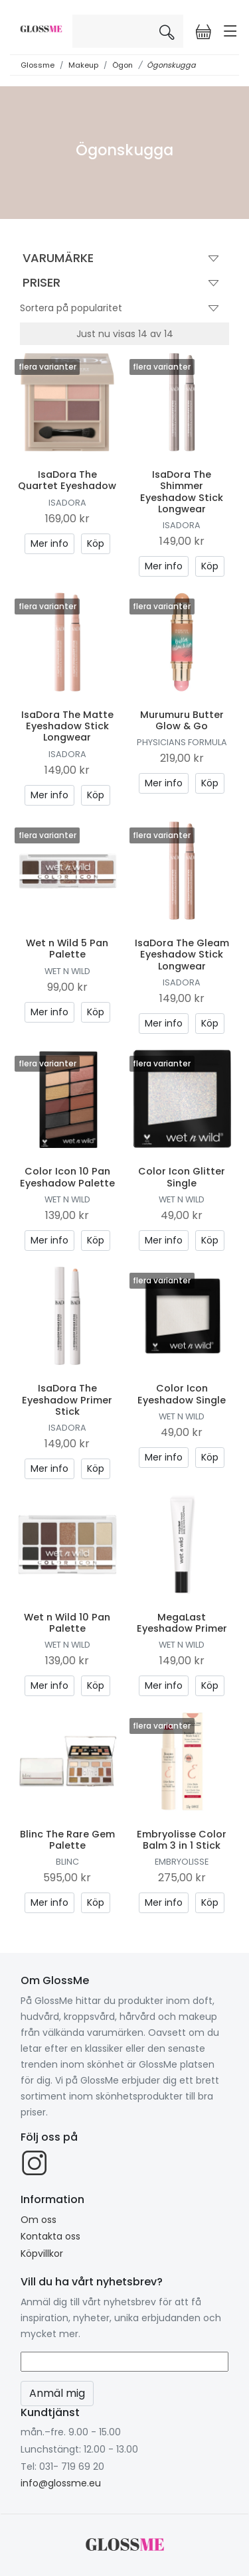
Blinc (67, 1861)
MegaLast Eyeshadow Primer (182, 1622)
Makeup (83, 65)
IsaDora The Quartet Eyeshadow (67, 480)
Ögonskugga (171, 65)
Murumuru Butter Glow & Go (182, 720)
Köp (95, 543)
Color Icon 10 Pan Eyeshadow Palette (67, 1177)
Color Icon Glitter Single (181, 1177)
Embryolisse (181, 1861)
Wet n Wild (67, 971)
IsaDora (67, 502)
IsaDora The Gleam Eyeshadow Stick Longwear (182, 954)
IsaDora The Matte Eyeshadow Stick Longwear (67, 726)
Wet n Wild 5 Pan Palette (67, 948)
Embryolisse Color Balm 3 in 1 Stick (181, 1839)
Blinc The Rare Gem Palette (67, 1839)
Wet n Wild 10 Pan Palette (67, 1622)
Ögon (122, 65)
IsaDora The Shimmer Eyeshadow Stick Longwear (181, 492)
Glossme (37, 65)
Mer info (49, 543)
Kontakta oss (50, 2236)
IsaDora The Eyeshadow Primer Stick (67, 1400)
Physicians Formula (182, 742)
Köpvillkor (42, 2253)
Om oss (38, 2219)
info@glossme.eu (61, 2483)
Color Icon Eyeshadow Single (181, 1394)
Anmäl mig (57, 2393)
